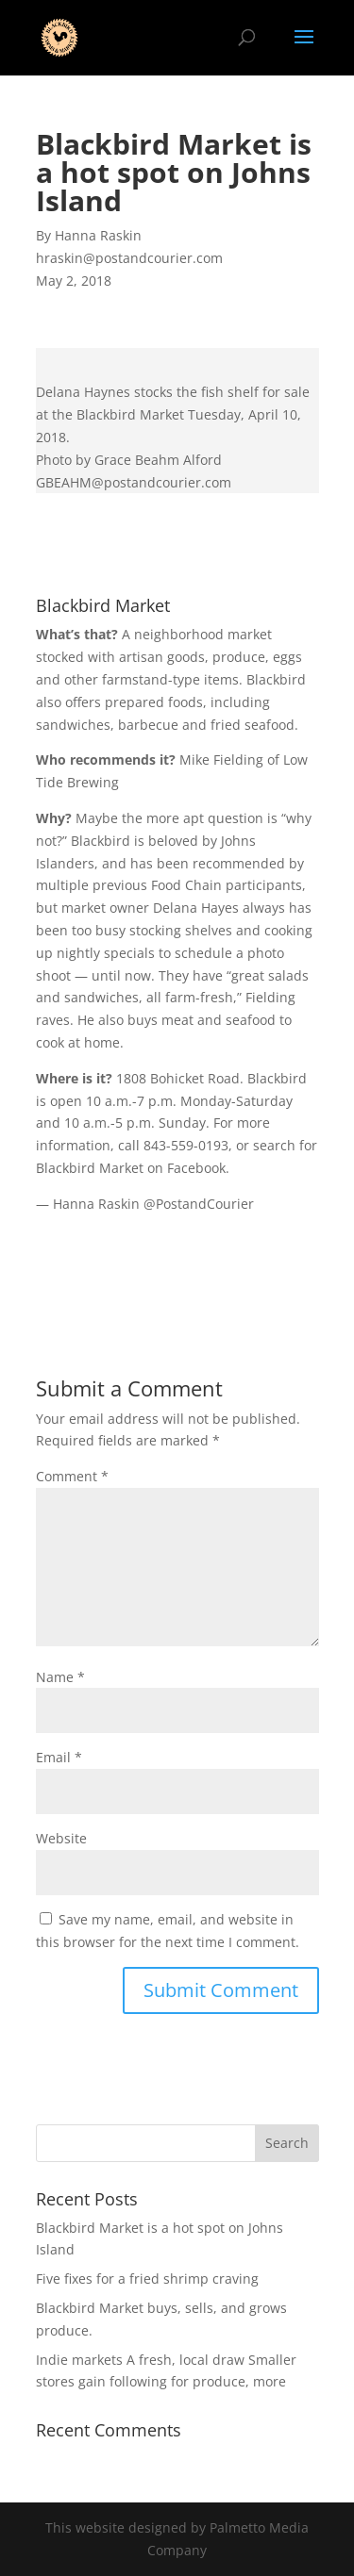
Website (61, 1838)
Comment (72, 1476)
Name (60, 1677)
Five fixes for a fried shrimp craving (147, 2278)
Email (59, 1757)
